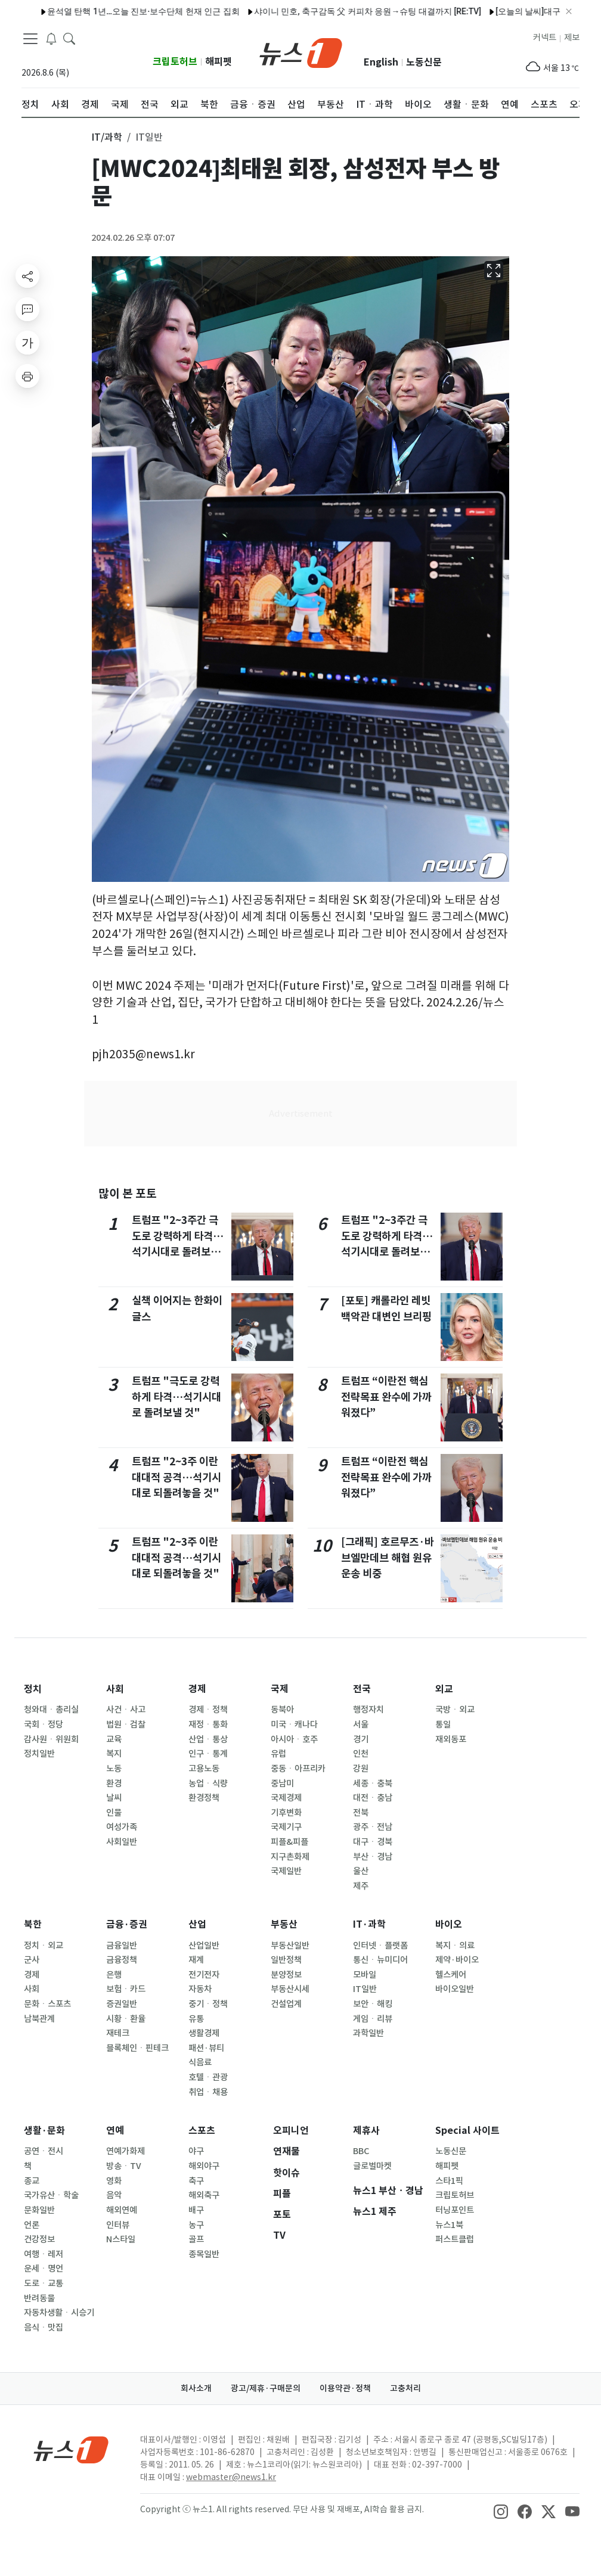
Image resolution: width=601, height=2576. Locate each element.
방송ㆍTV (123, 2166)
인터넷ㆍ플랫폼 (380, 1945)
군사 (31, 1959)
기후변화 (286, 1812)
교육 (114, 1739)
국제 (280, 1689)
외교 (444, 1689)
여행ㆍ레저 (43, 2254)
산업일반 (203, 1945)
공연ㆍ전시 (43, 2151)
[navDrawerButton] (30, 38)
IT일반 (365, 1989)
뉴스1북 (449, 2225)
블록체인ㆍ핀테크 (137, 2048)
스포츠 (201, 2130)
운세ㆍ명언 (43, 2268)
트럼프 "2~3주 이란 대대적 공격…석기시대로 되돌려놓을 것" (176, 1477)
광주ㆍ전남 (372, 1827)
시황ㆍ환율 (125, 2018)
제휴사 (366, 2130)
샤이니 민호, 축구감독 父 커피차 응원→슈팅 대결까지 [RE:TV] (334, 11)
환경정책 (203, 1797)
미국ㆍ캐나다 (294, 1724)
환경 (114, 1783)
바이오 (448, 1924)
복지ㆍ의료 (455, 1945)
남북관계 (39, 2018)
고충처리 (405, 2388)
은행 (114, 1974)
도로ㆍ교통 (43, 2283)
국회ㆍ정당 (43, 1724)
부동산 (284, 1924)
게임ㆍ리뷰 (372, 2018)
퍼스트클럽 (454, 2239)
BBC (361, 2151)
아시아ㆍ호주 (294, 1739)
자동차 (200, 1989)
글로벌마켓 (372, 2166)
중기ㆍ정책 (208, 2004)
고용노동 (203, 1768)
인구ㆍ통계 (208, 1753)
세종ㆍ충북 (372, 1783)
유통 (196, 2018)
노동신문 (424, 62)
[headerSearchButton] (69, 38)
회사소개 (196, 2388)
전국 (362, 1689)
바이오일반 (454, 1989)
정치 (33, 1689)
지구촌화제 (290, 1856)
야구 (196, 2151)
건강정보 (39, 2239)
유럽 (278, 1753)
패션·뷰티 (206, 2048)
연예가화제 (125, 2151)
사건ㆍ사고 (125, 1709)
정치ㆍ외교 (43, 1945)
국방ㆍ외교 (455, 1709)
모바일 (364, 1974)
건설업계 (286, 2004)
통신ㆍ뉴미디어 (380, 1959)
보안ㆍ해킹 (372, 2004)
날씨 (114, 1797)
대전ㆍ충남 (372, 1797)
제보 (572, 37)
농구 (196, 2225)
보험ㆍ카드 (125, 1989)
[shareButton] (27, 276)
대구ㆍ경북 (372, 1842)
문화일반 (39, 2210)
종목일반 (203, 2254)
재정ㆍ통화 (208, 1724)
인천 (360, 1753)
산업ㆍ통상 (208, 1739)
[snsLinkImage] (501, 2510)
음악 (114, 2195)
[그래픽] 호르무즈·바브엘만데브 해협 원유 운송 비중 (387, 1557)
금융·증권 (126, 1924)
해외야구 (203, 2166)
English (381, 62)
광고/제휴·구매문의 (265, 2388)
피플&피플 (289, 1842)
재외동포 (450, 1739)
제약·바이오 (457, 1959)
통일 (443, 1724)
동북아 (282, 1709)
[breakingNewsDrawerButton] (51, 38)
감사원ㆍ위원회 (51, 1739)
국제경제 (286, 1797)
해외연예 (121, 2210)
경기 (360, 1739)
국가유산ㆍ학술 (51, 2195)
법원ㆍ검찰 (125, 1724)
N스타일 (120, 2239)
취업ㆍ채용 (208, 2092)
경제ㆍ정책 (208, 1709)
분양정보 (286, 1974)
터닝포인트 (454, 2210)
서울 (360, 1724)
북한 (33, 1924)
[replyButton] (27, 309)
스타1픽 (449, 2181)
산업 (197, 1924)
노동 (114, 1768)
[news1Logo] (71, 2449)
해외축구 (203, 2195)
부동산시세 (290, 1989)
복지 (114, 1753)
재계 (196, 1959)
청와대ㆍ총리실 (51, 1709)
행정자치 (368, 1709)
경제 (197, 1689)
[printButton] (27, 376)
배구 (196, 2210)
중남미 (282, 1783)
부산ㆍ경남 (372, 1856)
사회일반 (121, 1842)
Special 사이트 (467, 2130)
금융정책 (121, 1959)
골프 (196, 2239)
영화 (114, 2181)
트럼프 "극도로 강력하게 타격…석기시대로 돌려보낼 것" (176, 1396)
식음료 (200, 2062)
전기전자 (203, 1974)
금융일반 (121, 1945)
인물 (114, 1812)
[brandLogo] (301, 52)
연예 (115, 2130)
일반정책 (286, 1959)
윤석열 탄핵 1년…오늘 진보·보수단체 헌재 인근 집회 (110, 11)
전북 (360, 1812)
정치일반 (39, 1753)
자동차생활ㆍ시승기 (59, 2312)
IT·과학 (369, 1924)
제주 (360, 1886)
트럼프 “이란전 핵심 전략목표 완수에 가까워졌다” (386, 1396)
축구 (196, 2181)
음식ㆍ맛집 (43, 2327)
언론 (31, 2225)
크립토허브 (175, 61)
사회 (115, 1689)
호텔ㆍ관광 (208, 2077)
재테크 (117, 2033)
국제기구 (286, 1827)
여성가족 (121, 1827)
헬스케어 (450, 1974)
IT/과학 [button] (106, 137)
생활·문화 (44, 2130)
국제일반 (286, 1871)
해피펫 (218, 61)
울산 (360, 1871)
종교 (31, 2181)
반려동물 (39, 2298)
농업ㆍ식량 (208, 1783)
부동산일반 (290, 1945)
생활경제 (203, 2033)
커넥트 (544, 37)
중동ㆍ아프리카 (298, 1768)
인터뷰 (117, 2225)
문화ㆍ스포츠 (47, 2004)
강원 (360, 1768)
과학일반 (368, 2033)
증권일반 (121, 2004)
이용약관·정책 (345, 2388)
